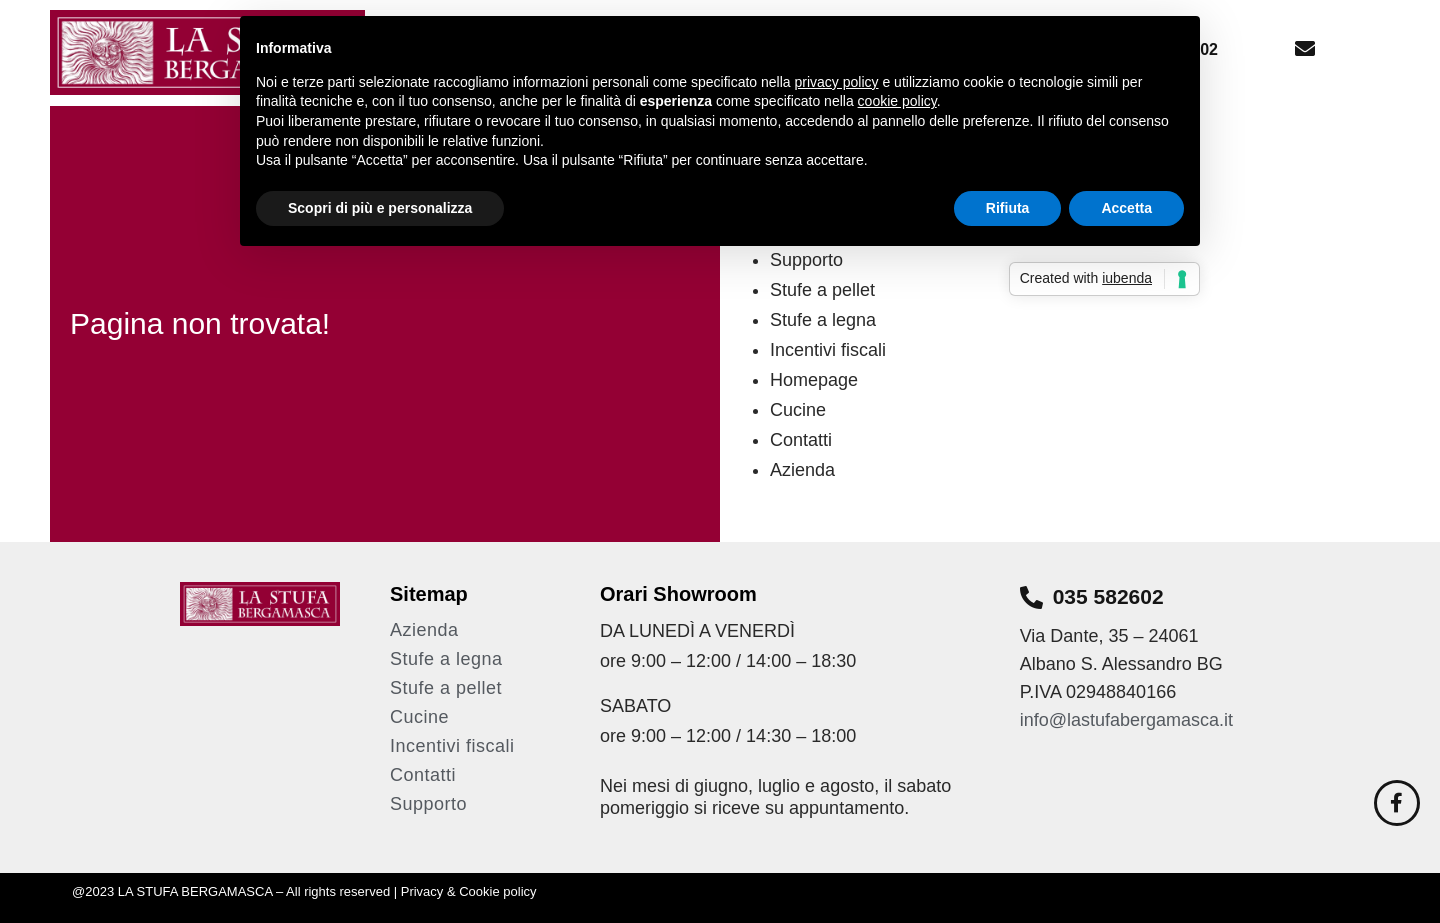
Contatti (801, 440)
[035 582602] (1031, 597)
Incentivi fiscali (828, 350)
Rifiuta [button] (1008, 208)
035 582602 (1108, 596)
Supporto (428, 804)
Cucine (798, 410)
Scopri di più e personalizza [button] (380, 208)
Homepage (814, 380)
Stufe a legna (823, 320)
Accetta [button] (1126, 208)
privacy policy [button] (837, 82)
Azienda (802, 470)
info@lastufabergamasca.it (1129, 720)
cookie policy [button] (897, 101)
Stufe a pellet (822, 290)
